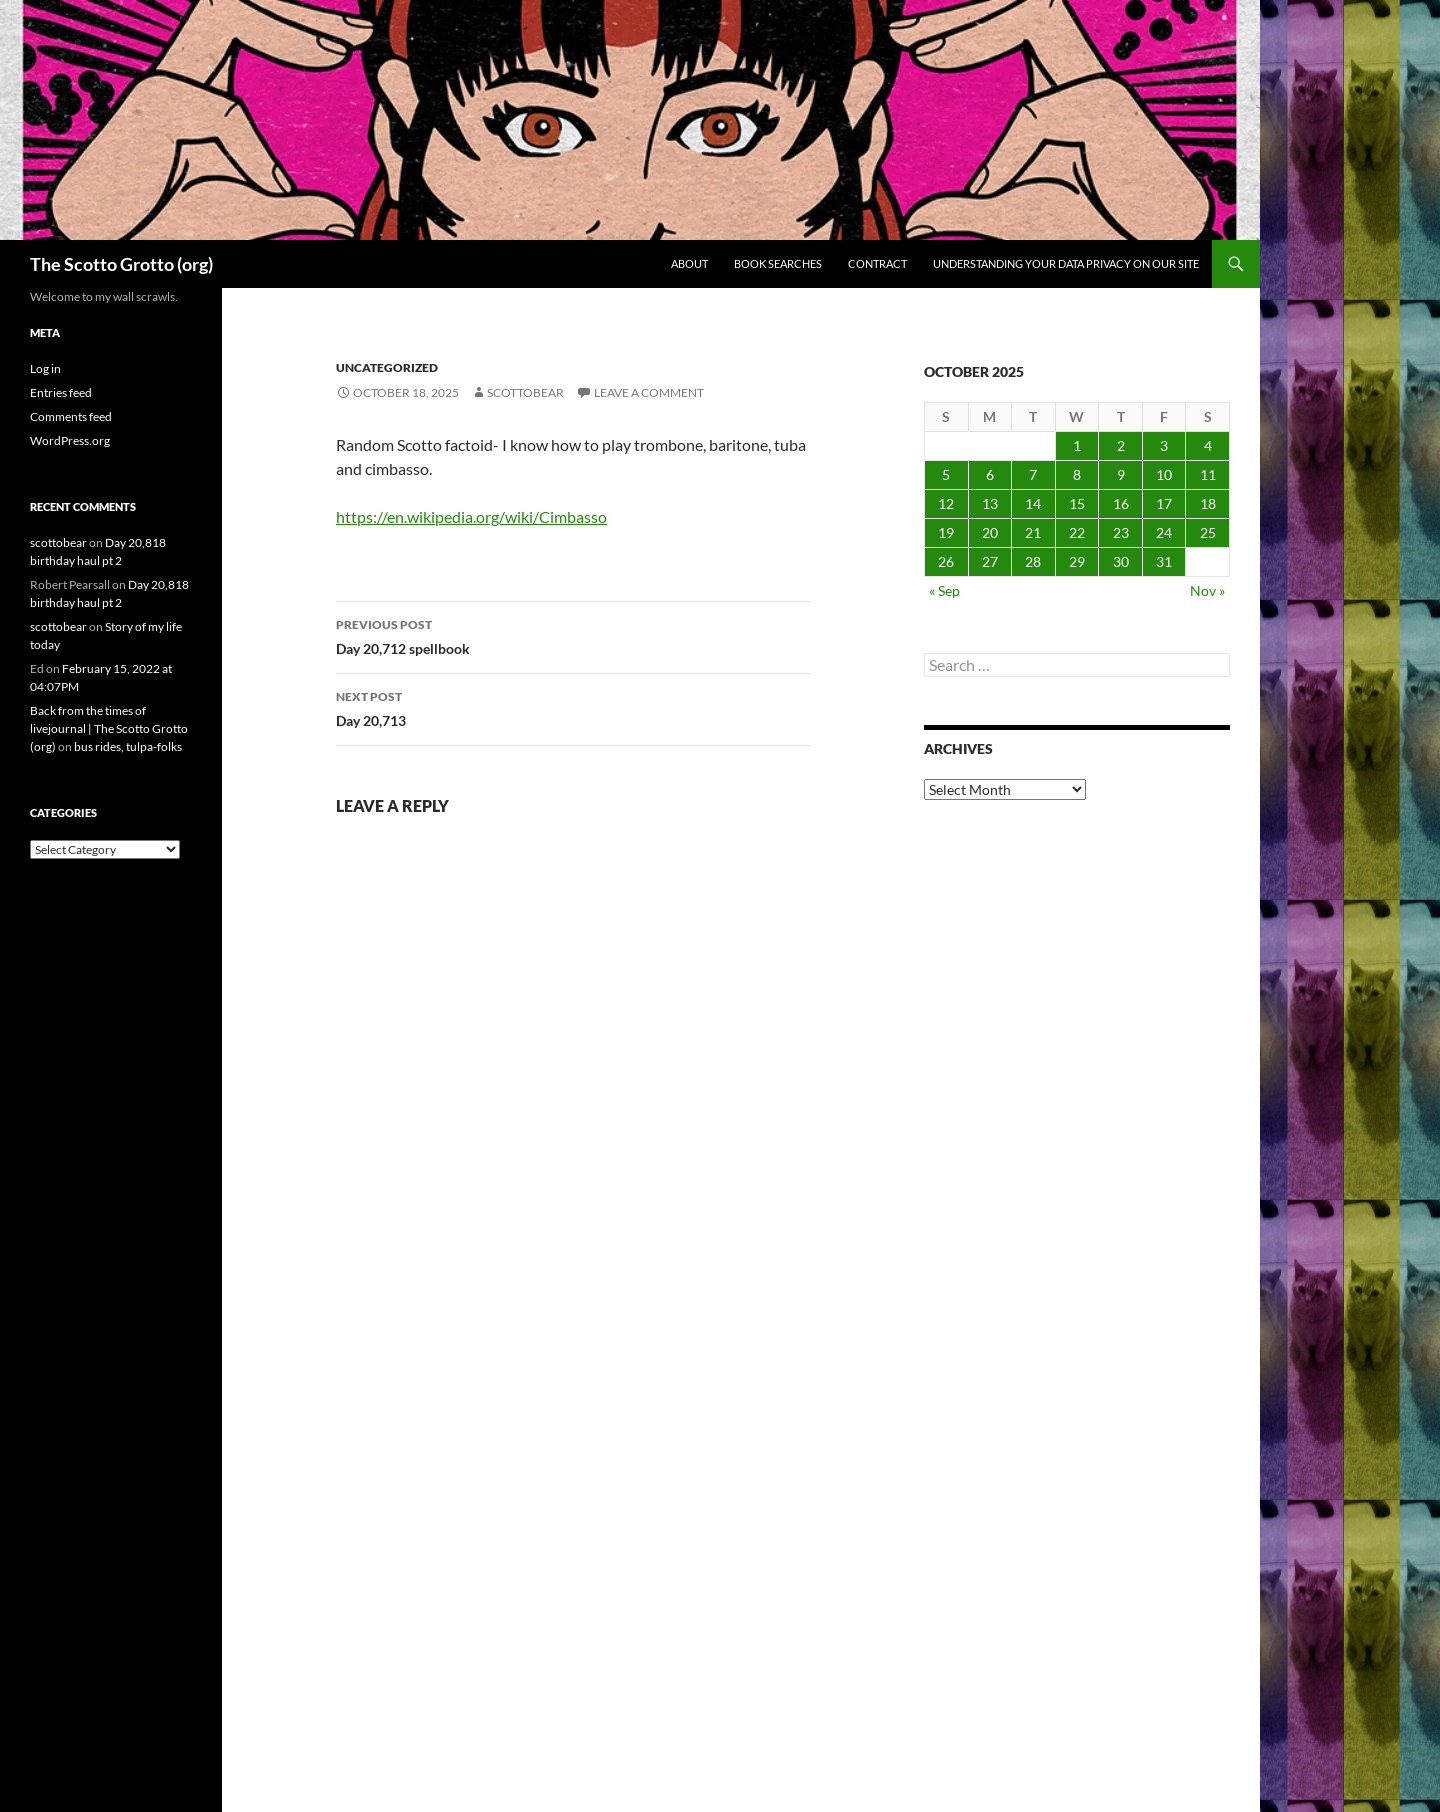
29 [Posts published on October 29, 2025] (1077, 561)
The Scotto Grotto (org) (121, 264)
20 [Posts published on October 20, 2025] (990, 532)
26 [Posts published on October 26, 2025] (946, 561)
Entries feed (61, 392)
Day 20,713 (573, 707)
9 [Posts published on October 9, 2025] (1121, 474)
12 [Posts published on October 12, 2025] (946, 503)
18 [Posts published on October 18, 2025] (1208, 503)
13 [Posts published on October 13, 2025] (990, 503)
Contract (877, 263)
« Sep (944, 590)
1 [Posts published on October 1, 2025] (1077, 445)
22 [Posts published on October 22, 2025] (1077, 532)
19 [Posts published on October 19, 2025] (946, 532)
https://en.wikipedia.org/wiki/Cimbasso (471, 516)
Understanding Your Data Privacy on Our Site (1066, 263)
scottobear (525, 392)
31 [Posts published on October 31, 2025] (1164, 561)
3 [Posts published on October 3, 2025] (1164, 445)
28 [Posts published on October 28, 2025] (1033, 561)
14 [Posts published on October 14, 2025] (1033, 503)
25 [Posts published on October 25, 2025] (1208, 532)
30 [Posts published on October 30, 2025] (1121, 561)
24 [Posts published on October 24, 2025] (1164, 532)
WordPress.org (70, 440)
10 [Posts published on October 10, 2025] (1164, 474)
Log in (45, 368)
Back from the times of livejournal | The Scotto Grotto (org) (109, 728)
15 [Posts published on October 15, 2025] (1077, 503)
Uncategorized (387, 367)
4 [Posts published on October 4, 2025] (1208, 445)
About (689, 263)
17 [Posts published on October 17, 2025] (1164, 503)
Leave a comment (649, 392)
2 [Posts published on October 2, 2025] (1121, 445)
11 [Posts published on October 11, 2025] (1208, 474)
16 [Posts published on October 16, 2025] (1121, 503)
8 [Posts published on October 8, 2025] (1077, 474)
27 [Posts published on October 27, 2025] (990, 561)
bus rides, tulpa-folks (128, 746)
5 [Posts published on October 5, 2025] (946, 474)
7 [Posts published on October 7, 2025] (1033, 474)
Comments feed (71, 416)
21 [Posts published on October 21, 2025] (1033, 532)
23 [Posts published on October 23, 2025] (1121, 532)
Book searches (778, 263)
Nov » (1207, 590)
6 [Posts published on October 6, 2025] (990, 474)
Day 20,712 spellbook (573, 635)
